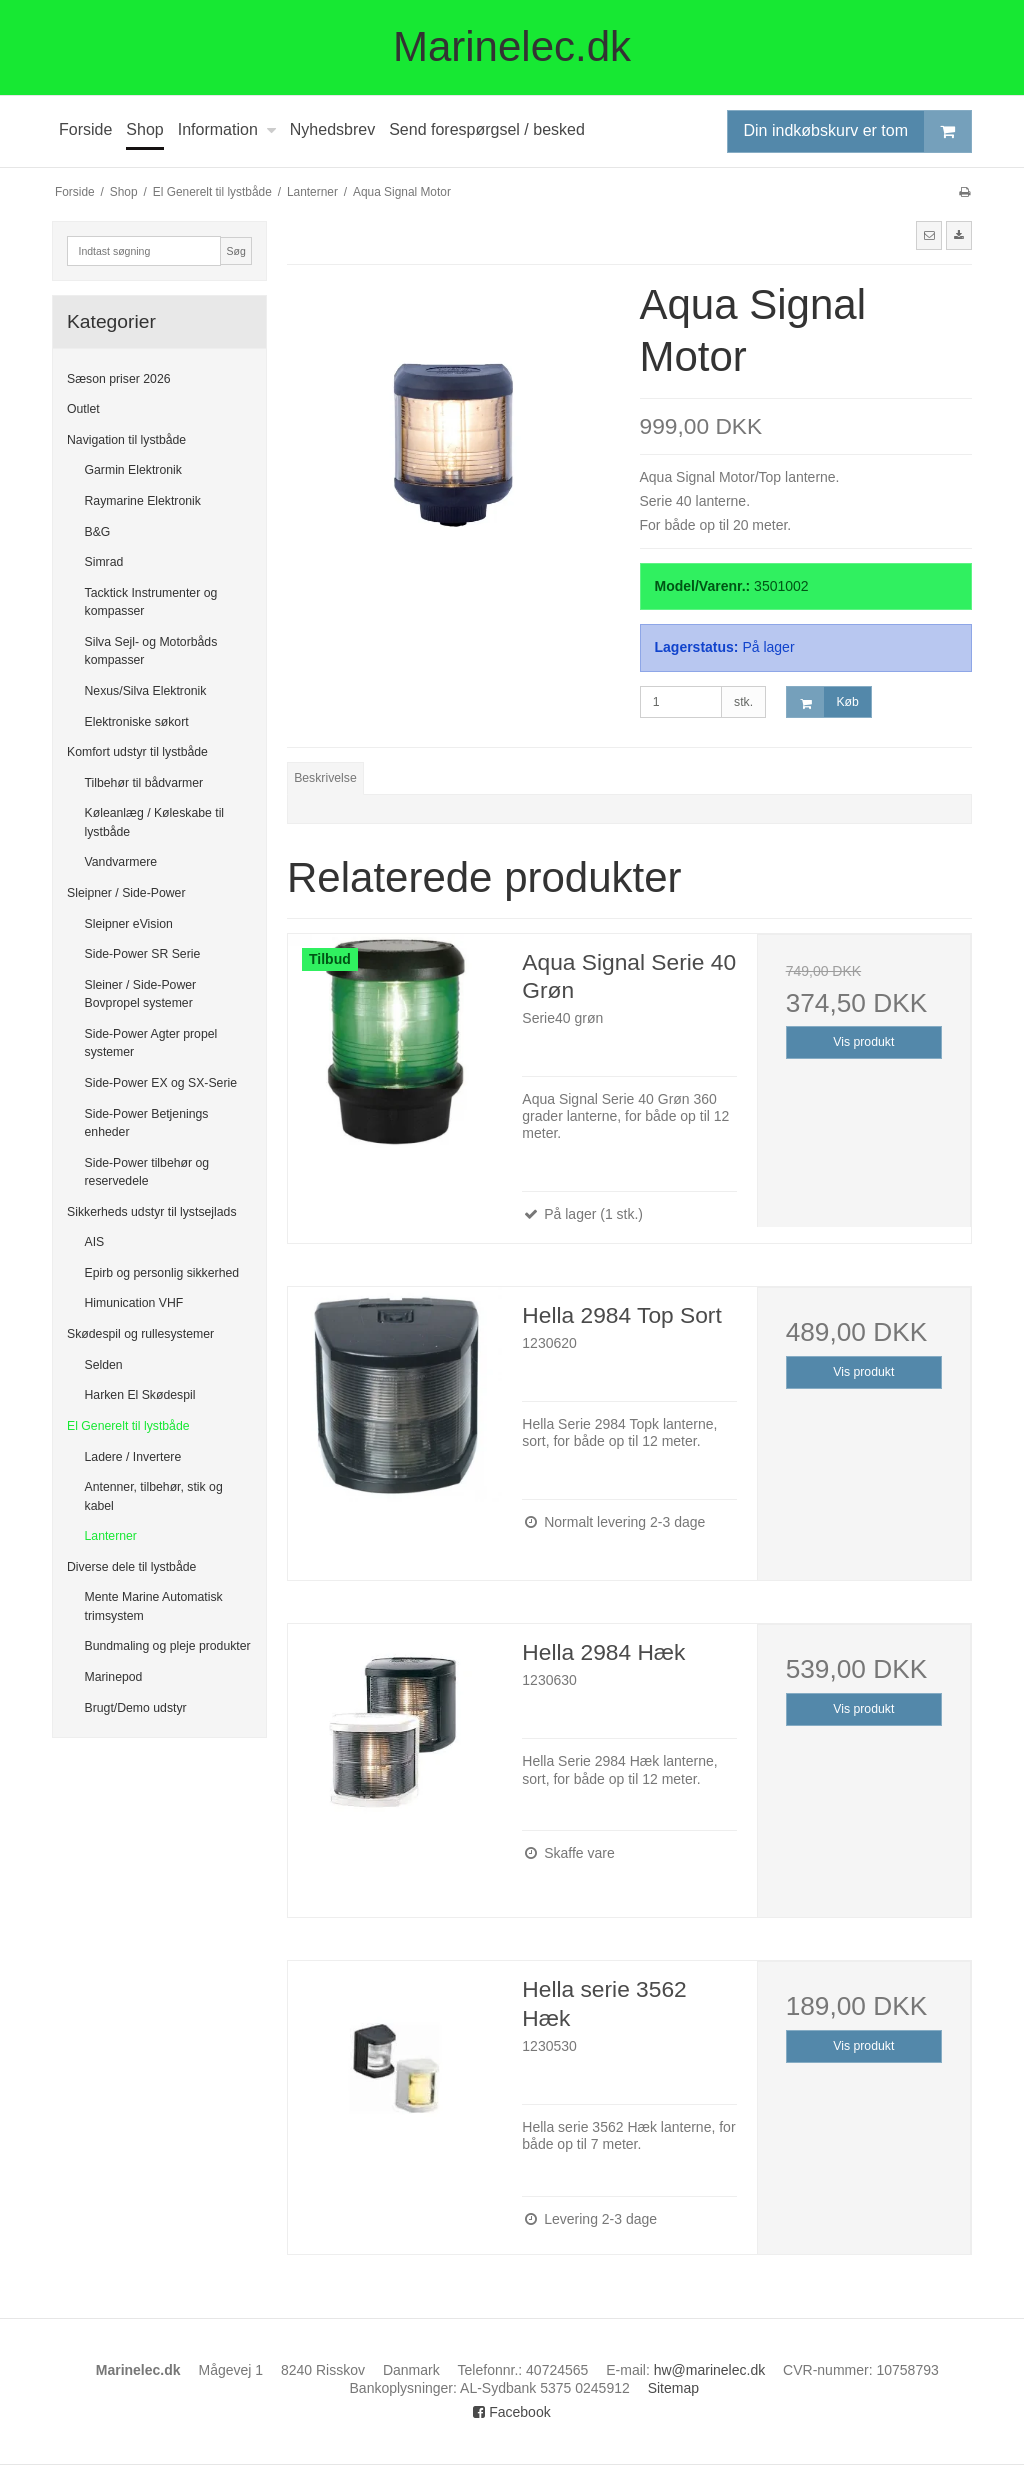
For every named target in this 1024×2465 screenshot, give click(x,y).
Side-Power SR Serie (143, 954)
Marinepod (114, 1677)
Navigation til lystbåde (126, 440)
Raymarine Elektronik (143, 501)
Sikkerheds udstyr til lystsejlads (152, 1212)
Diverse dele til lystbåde (131, 1567)
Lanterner (111, 1536)
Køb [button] (822, 702)
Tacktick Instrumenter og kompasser (151, 602)
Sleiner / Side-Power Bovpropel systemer (141, 994)
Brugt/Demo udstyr (136, 1708)
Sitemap (673, 2388)
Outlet (83, 409)
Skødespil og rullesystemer (140, 1334)
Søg (235, 251)
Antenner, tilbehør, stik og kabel (154, 1496)
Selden (104, 1365)
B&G (98, 532)
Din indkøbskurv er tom (858, 131)
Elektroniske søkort (137, 722)
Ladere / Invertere (133, 1457)
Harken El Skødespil (140, 1395)
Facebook (511, 2412)
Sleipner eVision (129, 924)
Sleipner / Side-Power (126, 893)
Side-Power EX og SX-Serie (161, 1083)
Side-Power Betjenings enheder (147, 1123)
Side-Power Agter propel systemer (151, 1043)
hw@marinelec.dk (709, 2370)
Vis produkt (863, 1042)
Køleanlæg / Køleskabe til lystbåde (155, 822)
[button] (929, 235)
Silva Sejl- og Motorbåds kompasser (151, 651)
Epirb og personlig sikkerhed (162, 1273)
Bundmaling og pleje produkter (168, 1646)
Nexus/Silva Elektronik (146, 691)
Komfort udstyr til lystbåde (137, 752)
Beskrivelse (325, 778)
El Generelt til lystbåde (128, 1426)
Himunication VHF (134, 1303)
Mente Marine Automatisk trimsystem (154, 1606)
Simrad (104, 562)
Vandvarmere (121, 862)
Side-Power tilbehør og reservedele (147, 1172)
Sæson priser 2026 (119, 379)
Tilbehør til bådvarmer (144, 783)
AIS (95, 1242)
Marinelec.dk (512, 46)
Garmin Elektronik (133, 470)
